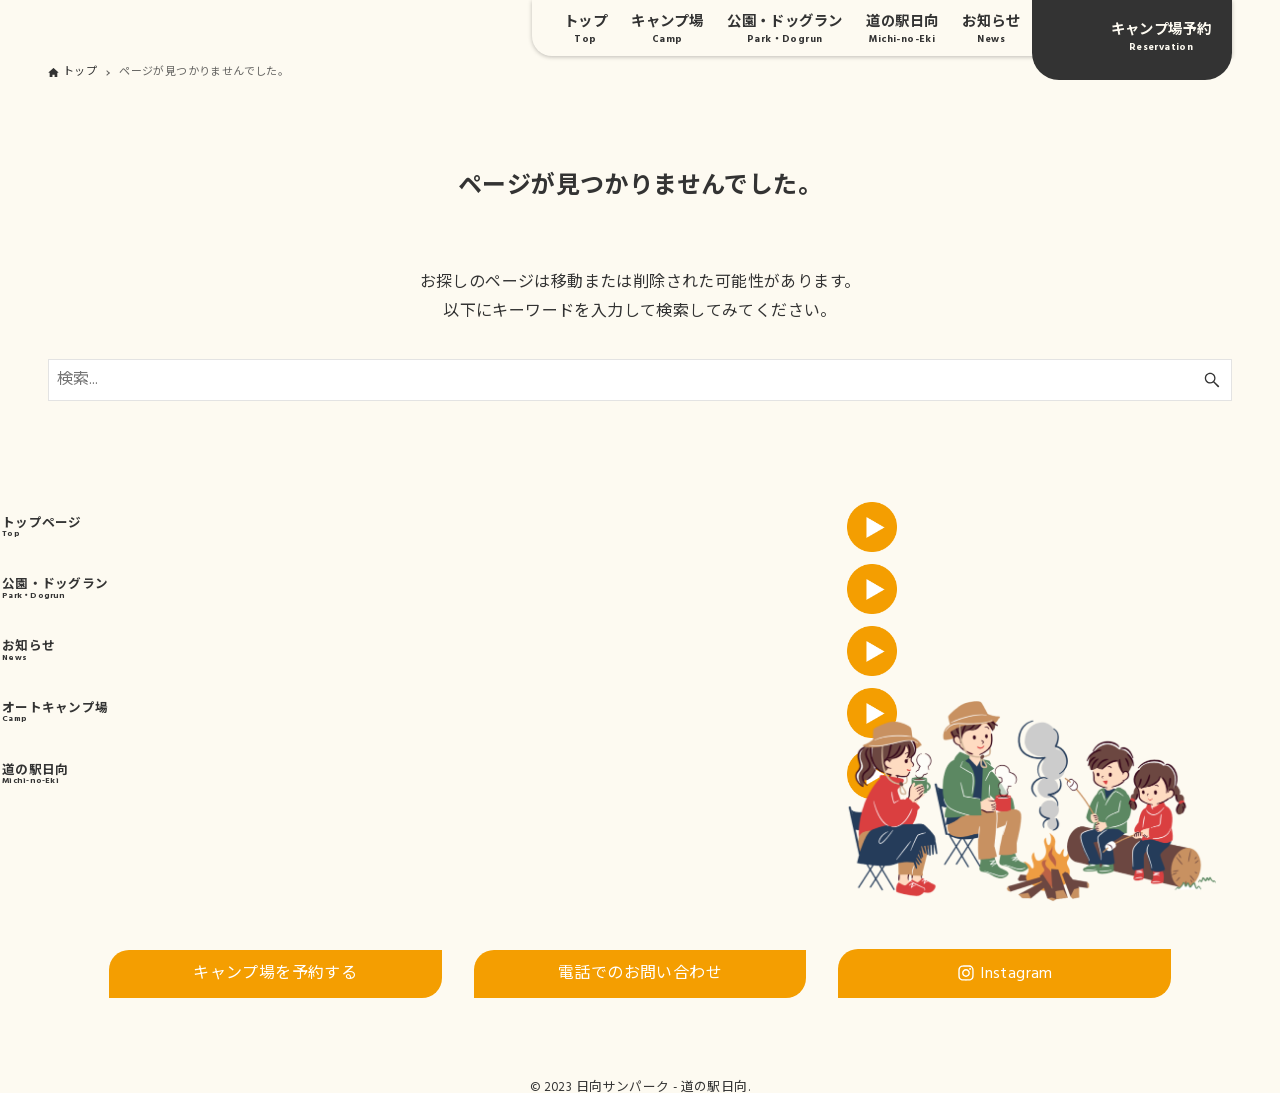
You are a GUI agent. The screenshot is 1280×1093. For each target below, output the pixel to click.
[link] (320, 545)
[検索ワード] (640, 380)
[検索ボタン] (1212, 380)
